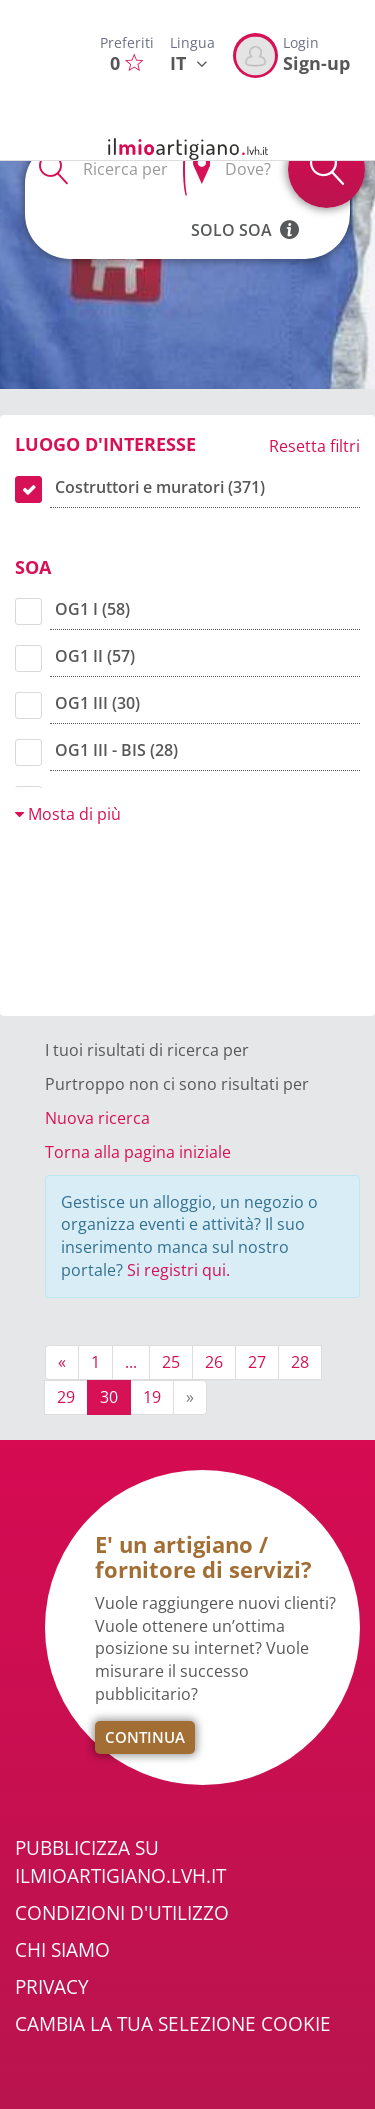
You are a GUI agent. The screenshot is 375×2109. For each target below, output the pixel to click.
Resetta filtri (314, 446)
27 (257, 1362)
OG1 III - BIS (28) (116, 750)
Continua (145, 1737)
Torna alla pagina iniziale (138, 1152)
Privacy (52, 1987)
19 (152, 1397)
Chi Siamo (62, 1950)
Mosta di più (68, 814)
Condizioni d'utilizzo (122, 1913)
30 (109, 1397)
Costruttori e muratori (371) (160, 487)
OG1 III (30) (97, 703)
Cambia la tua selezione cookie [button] (173, 2024)
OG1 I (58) (92, 609)
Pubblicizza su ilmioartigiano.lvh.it (120, 1861)
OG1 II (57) (95, 656)
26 (214, 1362)
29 (66, 1397)
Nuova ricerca (97, 1118)
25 (171, 1362)
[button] (289, 219)
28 (300, 1362)
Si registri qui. (178, 1270)
